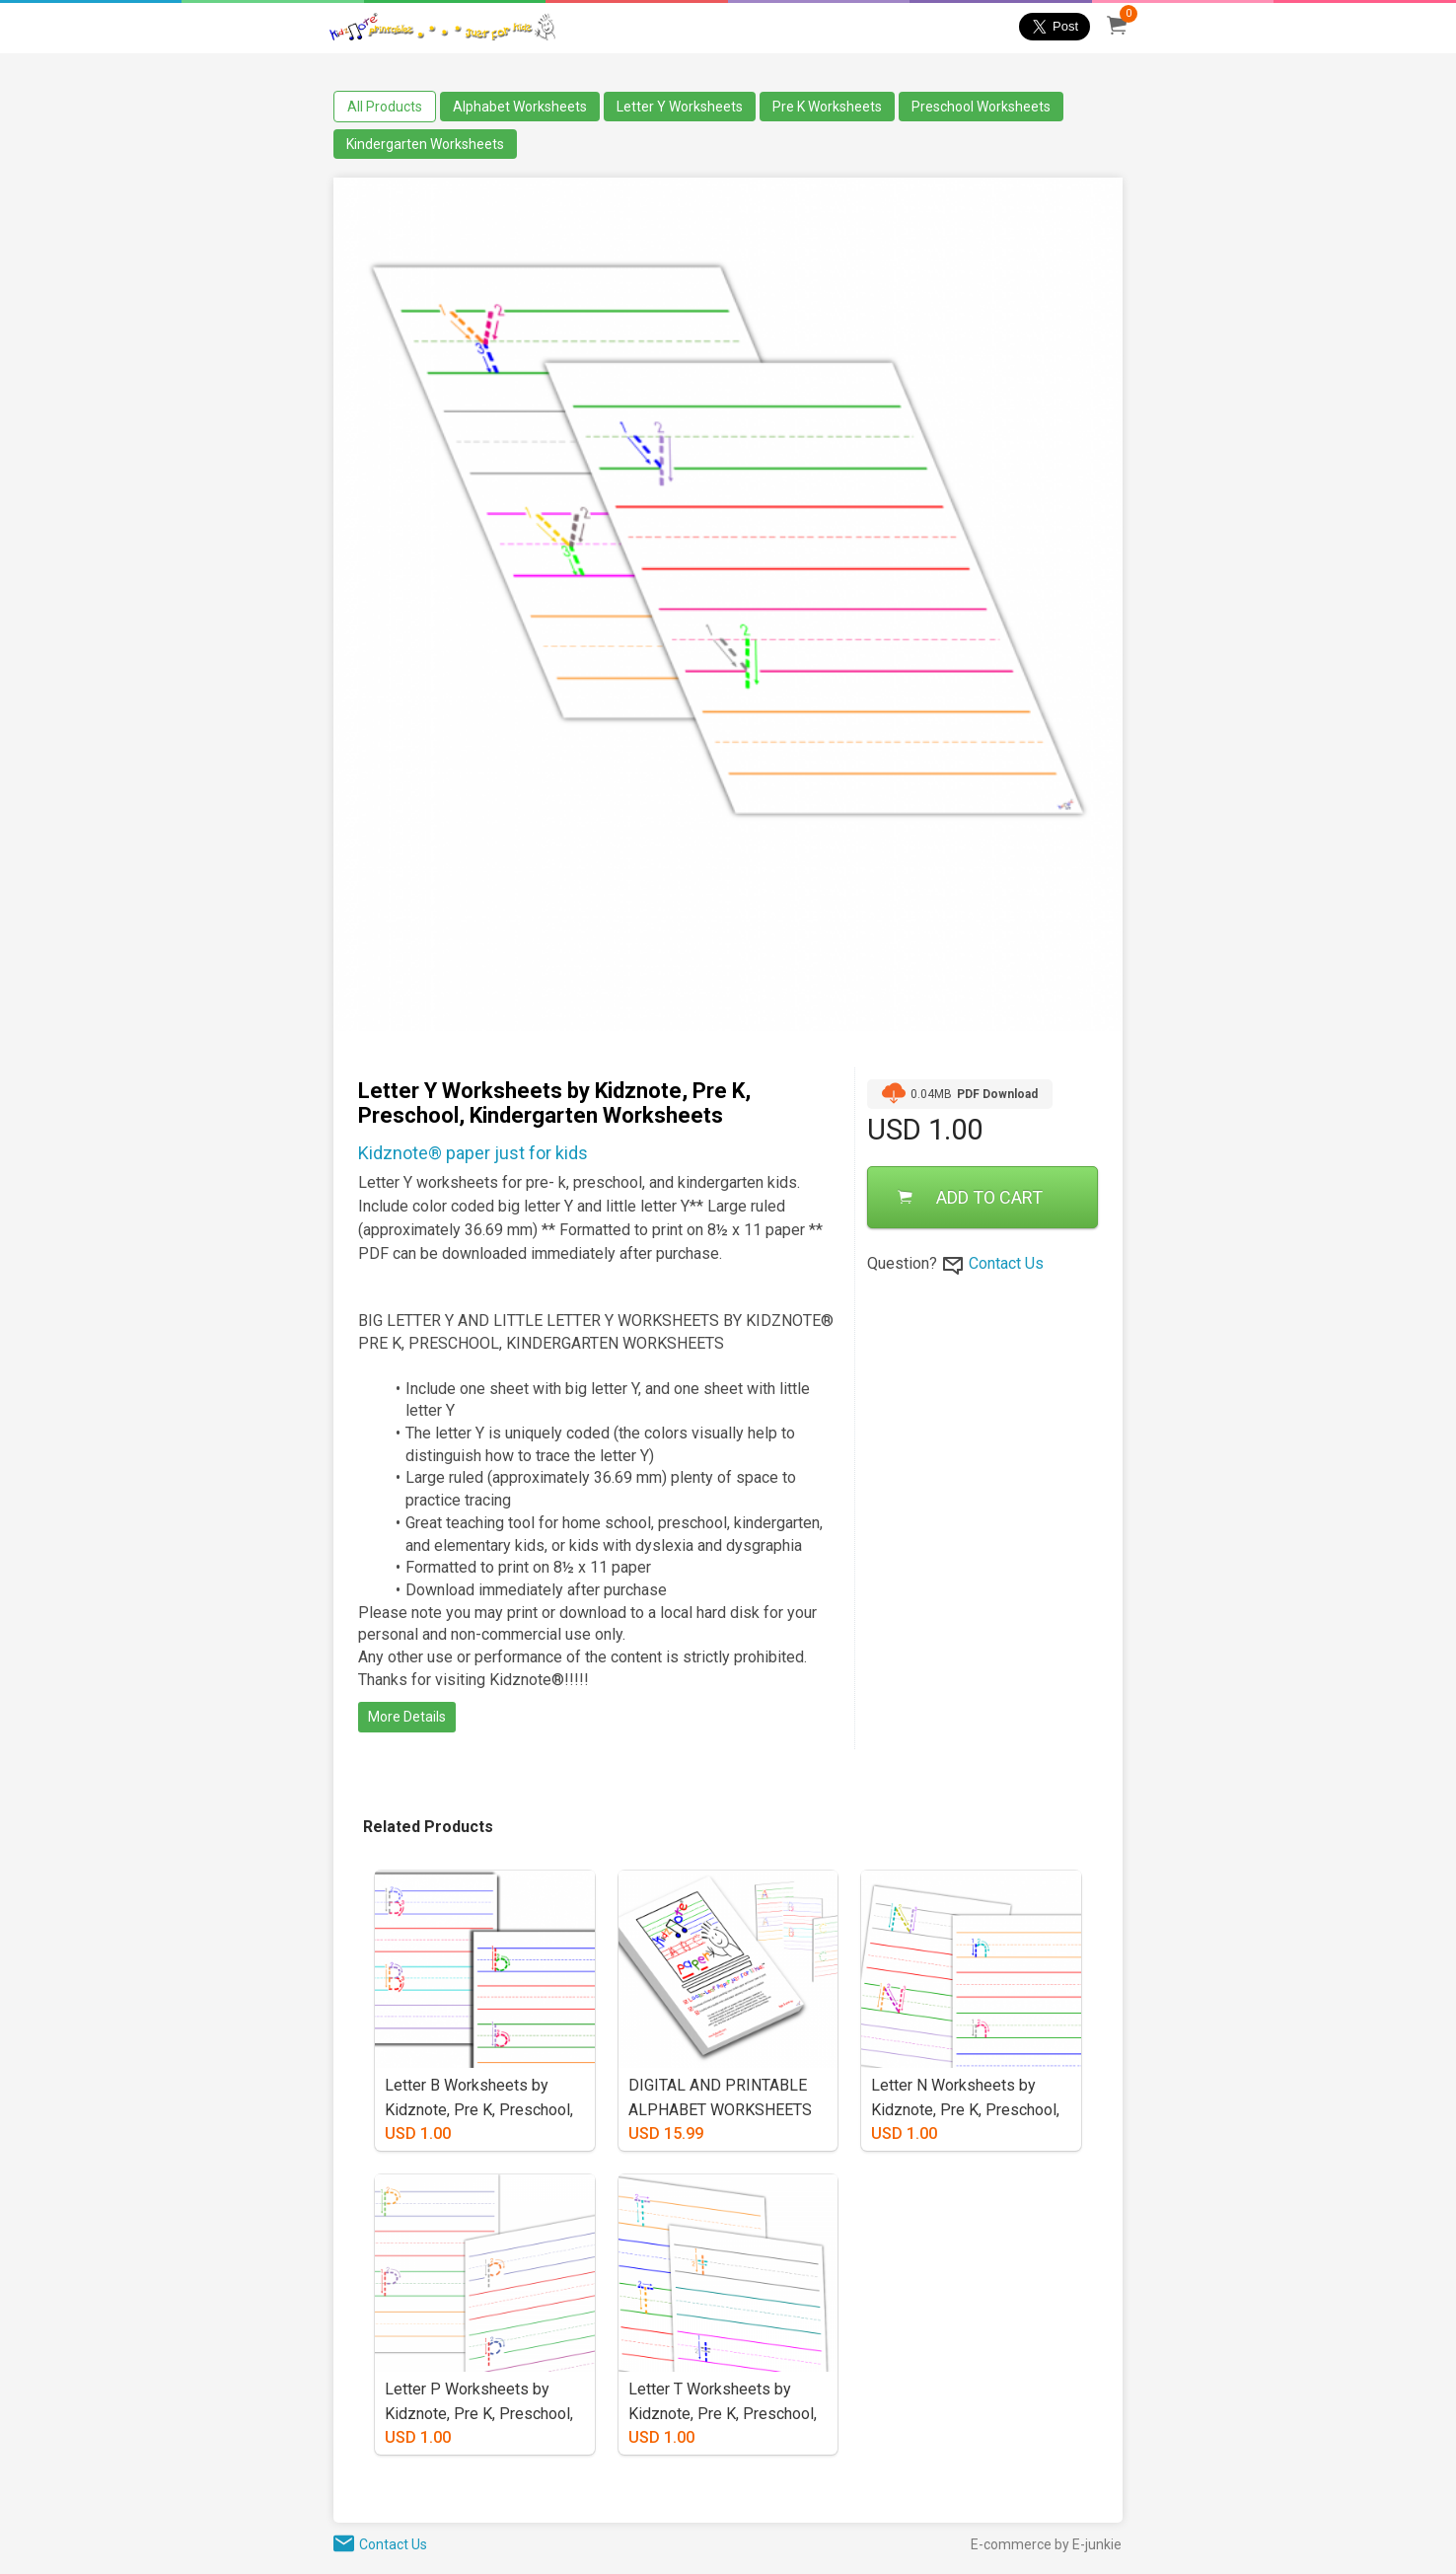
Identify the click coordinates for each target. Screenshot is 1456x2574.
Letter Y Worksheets (680, 106)
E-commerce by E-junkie (1046, 2544)
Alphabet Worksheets (520, 106)
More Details (407, 1717)
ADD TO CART (970, 1197)
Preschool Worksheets (981, 106)
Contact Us (1006, 1263)
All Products (384, 106)
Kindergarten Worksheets (425, 144)
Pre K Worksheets (827, 106)
